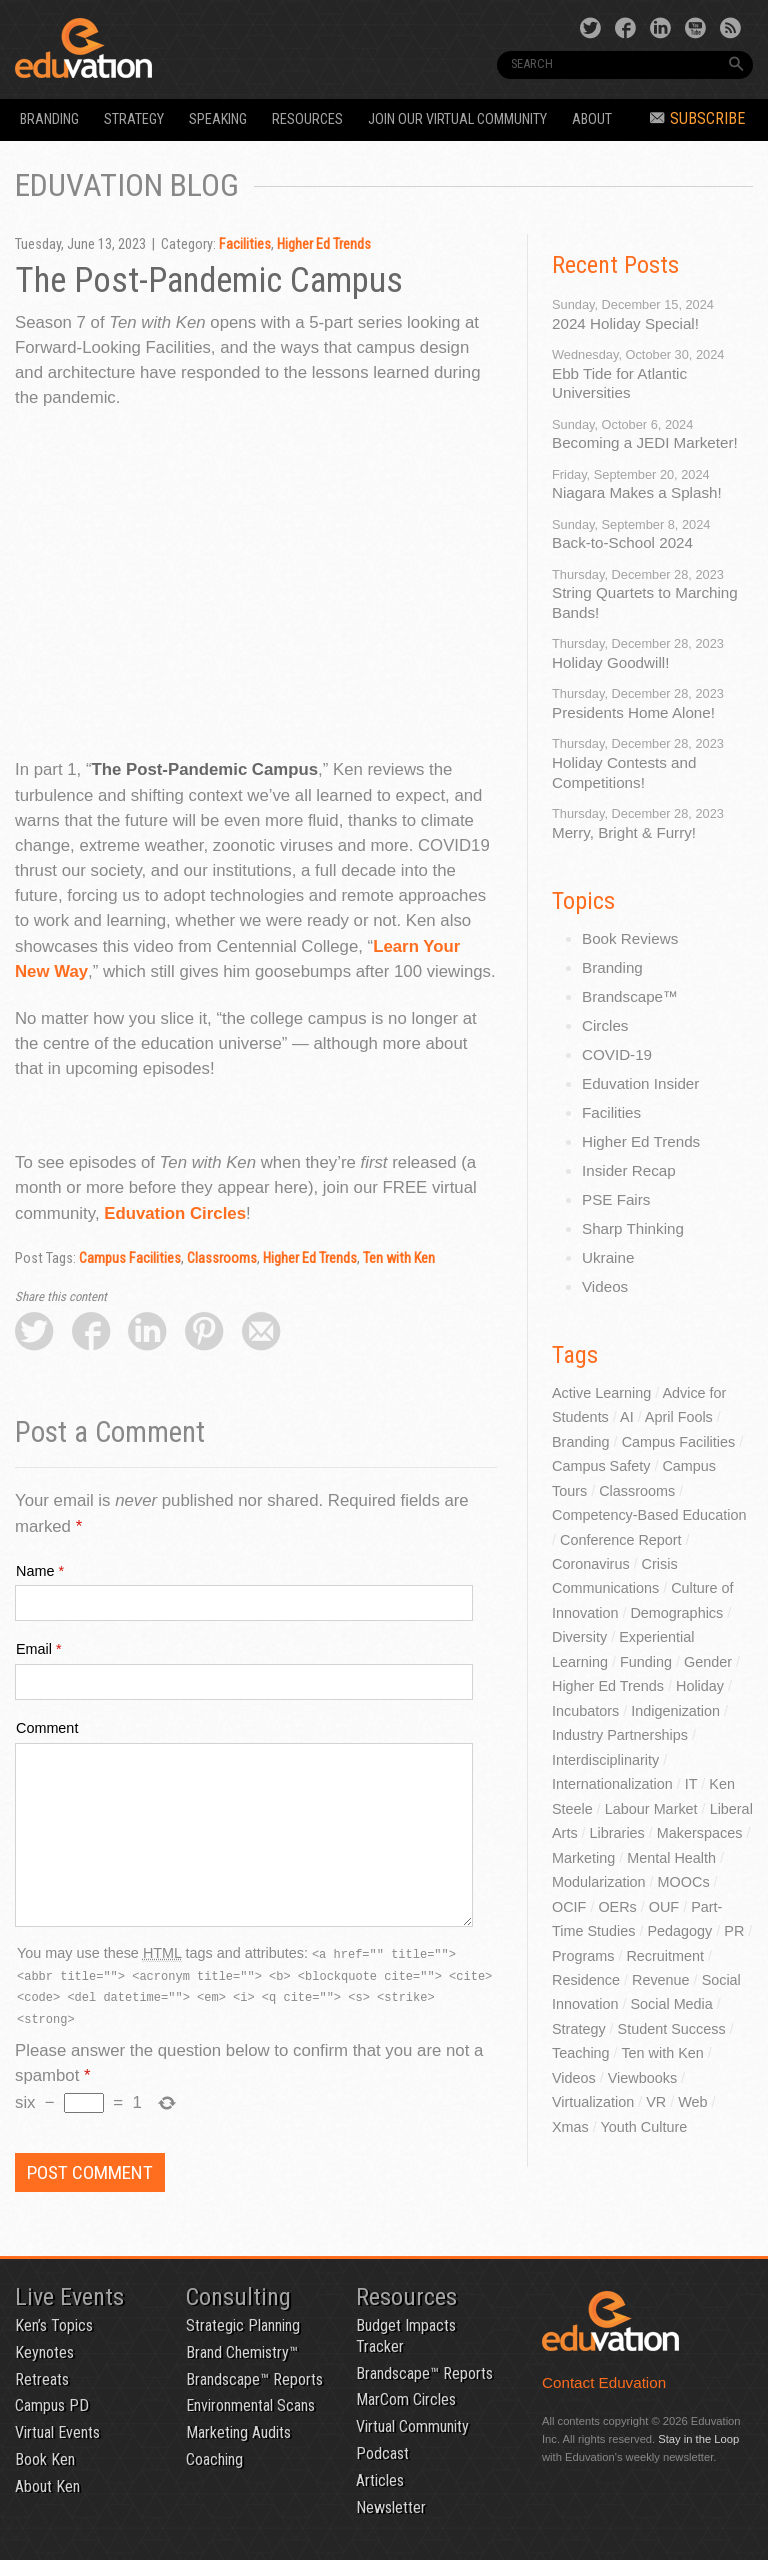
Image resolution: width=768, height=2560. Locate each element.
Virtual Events (57, 2432)
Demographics (676, 1613)
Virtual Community (412, 2426)
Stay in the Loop (698, 2439)
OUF (664, 1907)
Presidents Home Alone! (633, 712)
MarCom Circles (406, 2399)
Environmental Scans (250, 2405)
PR (734, 1931)
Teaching (581, 2053)
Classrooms (222, 1258)
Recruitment (665, 1956)
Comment (47, 1728)
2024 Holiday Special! (625, 323)
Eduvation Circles (175, 1213)
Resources (307, 119)
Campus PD (52, 2405)
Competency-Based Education (649, 1515)
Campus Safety (601, 1466)
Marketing (583, 1858)
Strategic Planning (243, 2325)
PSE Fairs (616, 1199)
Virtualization (593, 2102)
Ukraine (608, 1257)
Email (34, 1649)
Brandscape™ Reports (254, 2379)
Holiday (700, 1686)
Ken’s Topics (54, 2325)
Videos (605, 1286)
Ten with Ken (399, 1258)
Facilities (245, 244)
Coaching (214, 2459)
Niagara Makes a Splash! (637, 492)
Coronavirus (591, 1564)
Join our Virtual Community (457, 119)
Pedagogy (679, 1931)
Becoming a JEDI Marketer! (645, 442)
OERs (617, 1907)
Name (35, 1571)
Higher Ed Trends (324, 244)
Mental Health (671, 1858)
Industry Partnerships (620, 1735)
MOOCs (684, 1882)
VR (656, 2102)
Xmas (570, 2127)
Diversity (579, 1637)
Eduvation (156, 48)
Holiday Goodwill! (610, 662)
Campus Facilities (130, 1258)
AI (627, 1417)
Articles (380, 2480)
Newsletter (391, 2507)
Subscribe (697, 118)
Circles (605, 1025)
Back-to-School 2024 (622, 542)
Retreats (42, 2379)
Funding (646, 1662)
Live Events (69, 2297)
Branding (49, 119)
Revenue (661, 1980)
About (592, 119)
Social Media (671, 2004)
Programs (583, 1956)
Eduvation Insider (640, 1083)
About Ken (47, 2486)
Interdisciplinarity (605, 1760)
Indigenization (675, 1711)
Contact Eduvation (604, 2382)
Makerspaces (700, 1833)
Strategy (134, 119)
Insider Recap (629, 1170)
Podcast (382, 2453)
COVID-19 (617, 1054)
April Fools (679, 1417)
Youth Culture (644, 2127)
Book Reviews (630, 938)
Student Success (672, 2029)
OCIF (569, 1907)
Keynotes (44, 2352)
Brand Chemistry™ (242, 2352)
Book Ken (45, 2459)
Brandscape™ (630, 996)
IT (691, 1784)
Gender (708, 1662)
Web (692, 2102)
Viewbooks (642, 2078)
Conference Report (621, 1540)
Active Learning (601, 1393)
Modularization (599, 1882)
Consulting (238, 2297)
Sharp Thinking (633, 1228)
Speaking (218, 119)
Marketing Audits (238, 2432)
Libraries (617, 1833)
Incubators (585, 1711)
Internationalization (612, 1784)
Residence (586, 1980)
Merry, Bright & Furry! (624, 832)
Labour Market (651, 1809)
